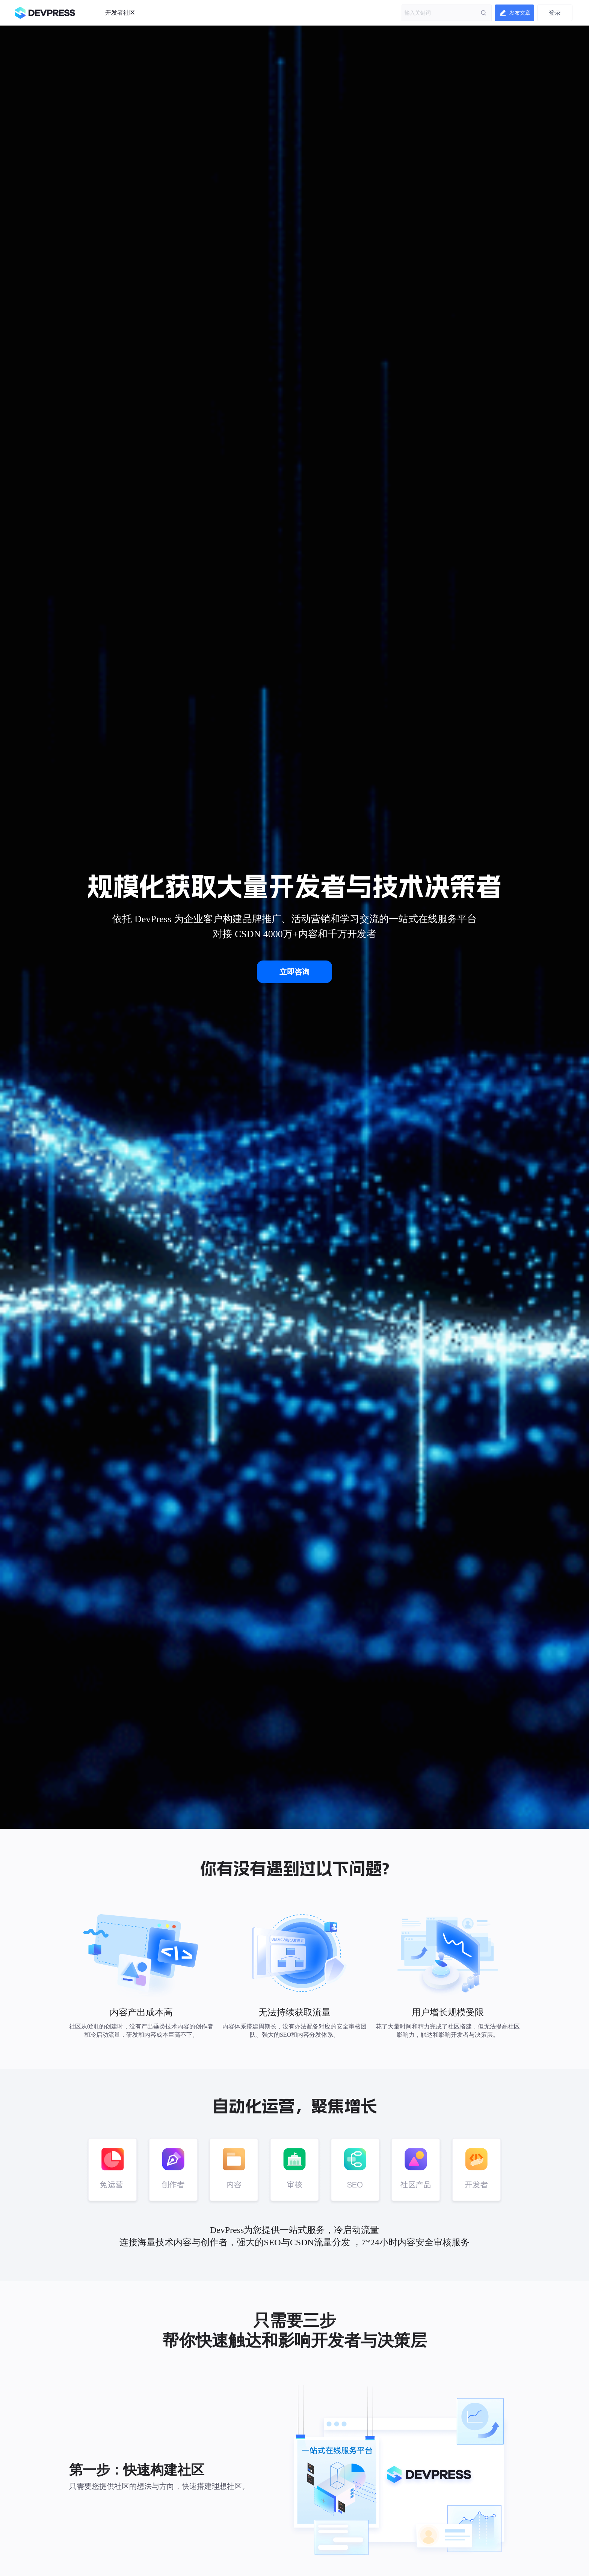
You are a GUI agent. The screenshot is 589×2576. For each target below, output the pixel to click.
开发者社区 (120, 12)
